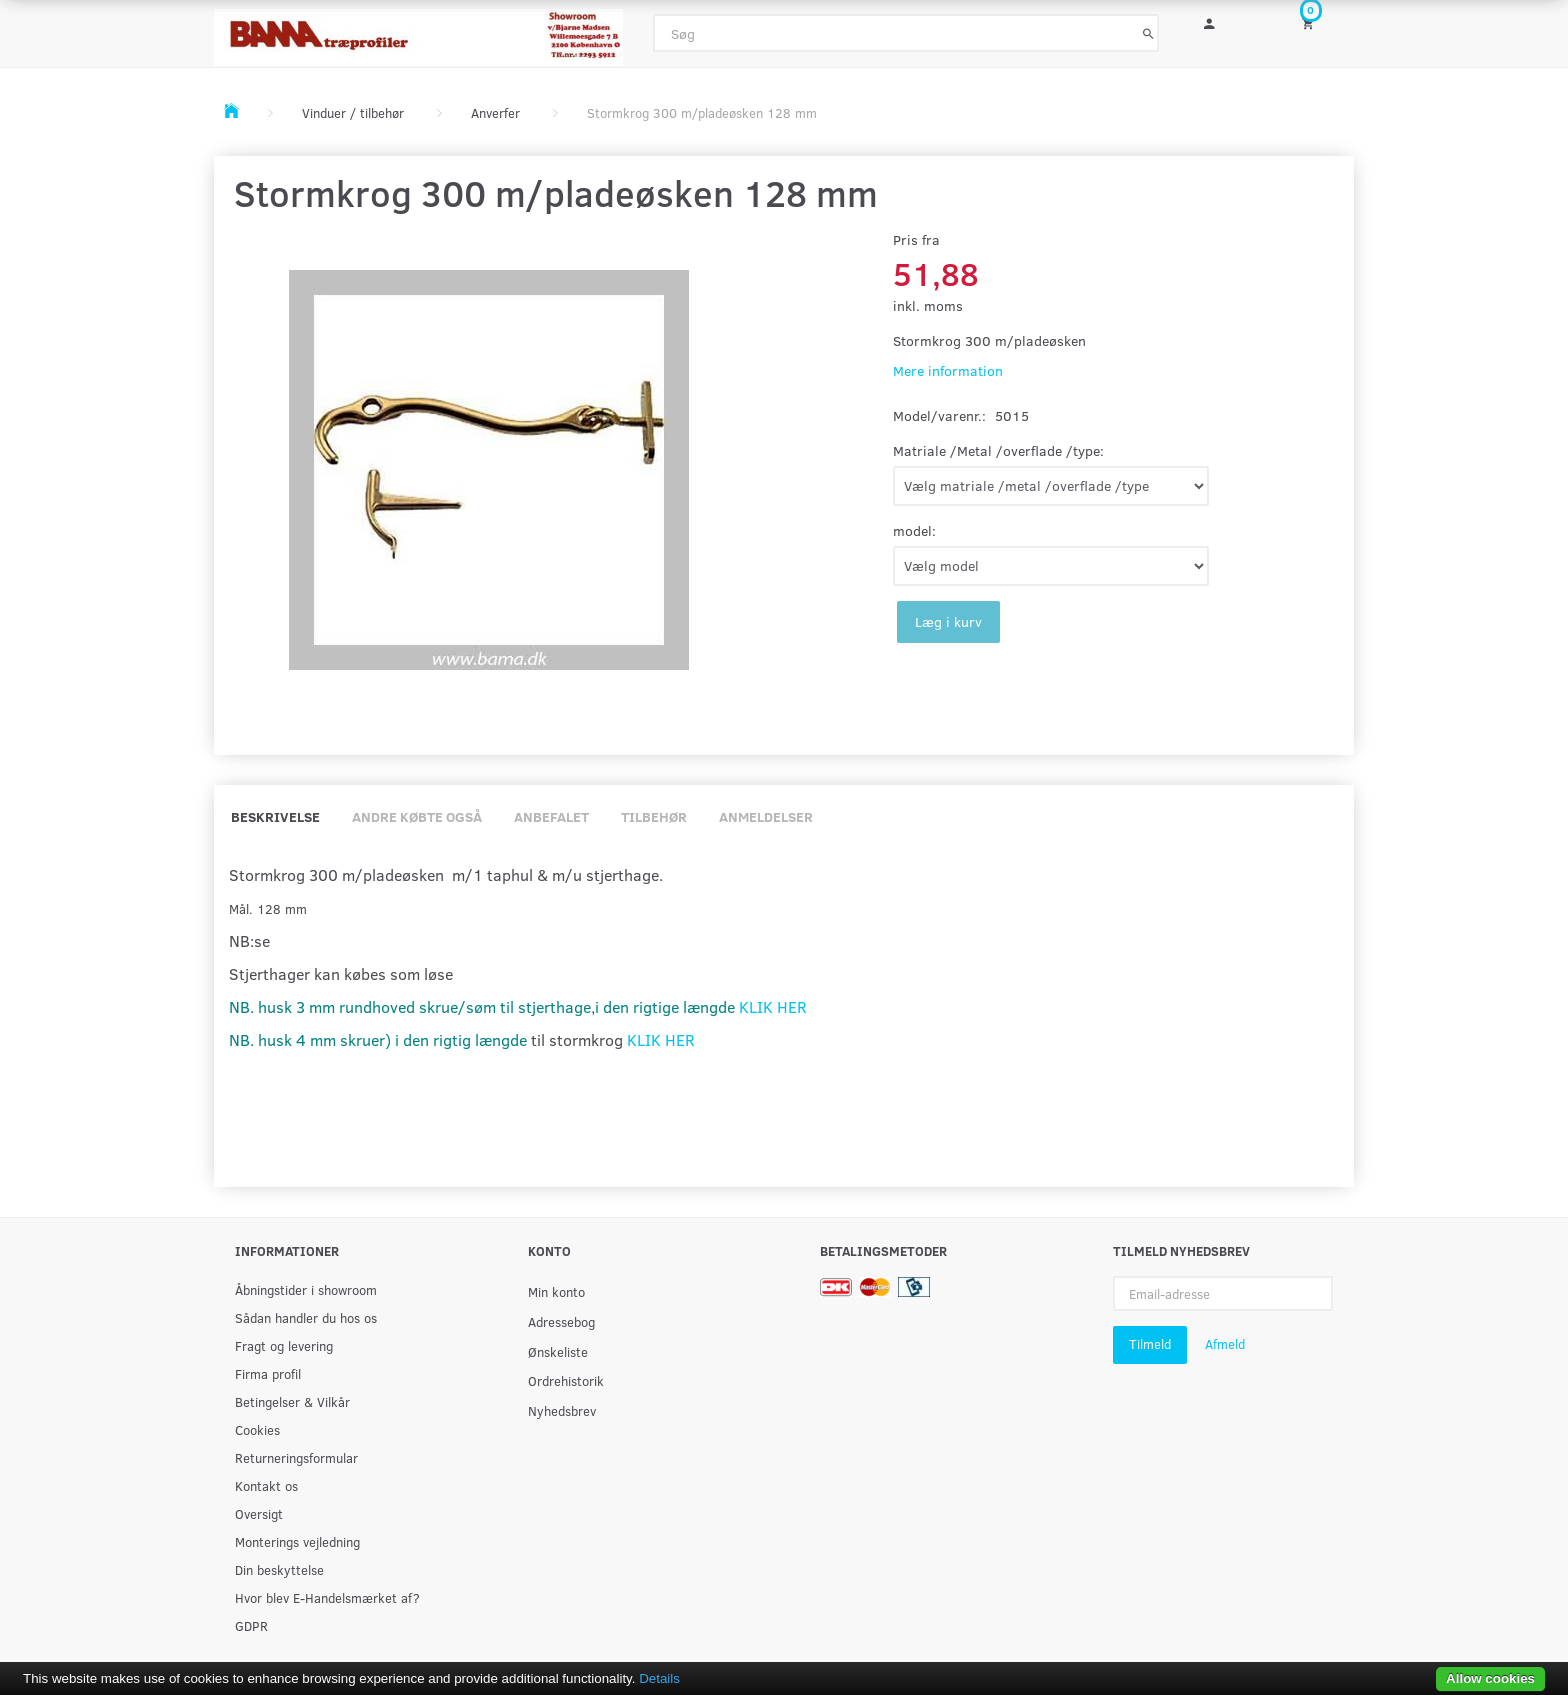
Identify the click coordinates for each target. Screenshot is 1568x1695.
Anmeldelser (766, 816)
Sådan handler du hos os (306, 1317)
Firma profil (268, 1373)
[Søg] (1148, 33)
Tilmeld (1150, 1344)
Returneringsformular (296, 1457)
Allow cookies (1490, 1678)
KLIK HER (773, 1006)
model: (914, 530)
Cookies (257, 1429)
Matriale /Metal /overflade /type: (998, 450)
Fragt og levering (284, 1345)
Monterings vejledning (297, 1541)
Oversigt (259, 1513)
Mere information (948, 370)
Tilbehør (654, 816)
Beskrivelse (275, 816)
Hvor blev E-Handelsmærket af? (327, 1597)
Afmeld (1225, 1344)
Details (659, 1678)
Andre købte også (417, 816)
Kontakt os (266, 1485)
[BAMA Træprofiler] (418, 31)
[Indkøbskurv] (1321, 22)
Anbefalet (551, 816)
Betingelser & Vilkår (292, 1401)
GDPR (251, 1625)
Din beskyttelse (279, 1569)
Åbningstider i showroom (306, 1289)
